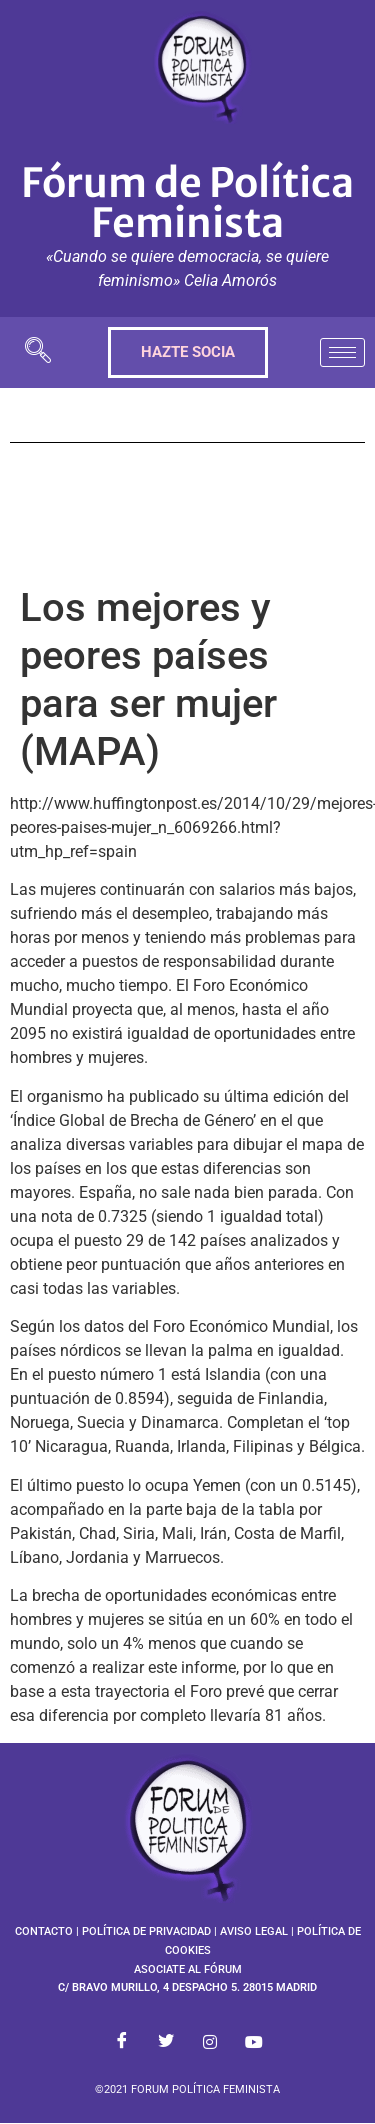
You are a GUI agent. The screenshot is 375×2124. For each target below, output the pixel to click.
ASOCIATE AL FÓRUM (188, 1969)
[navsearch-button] (38, 352)
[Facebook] (122, 2042)
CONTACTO (44, 1931)
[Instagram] (210, 2042)
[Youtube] (254, 2042)
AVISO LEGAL (254, 1931)
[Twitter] (166, 2042)
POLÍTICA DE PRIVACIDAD (146, 1931)
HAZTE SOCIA (188, 352)
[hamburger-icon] (342, 352)
